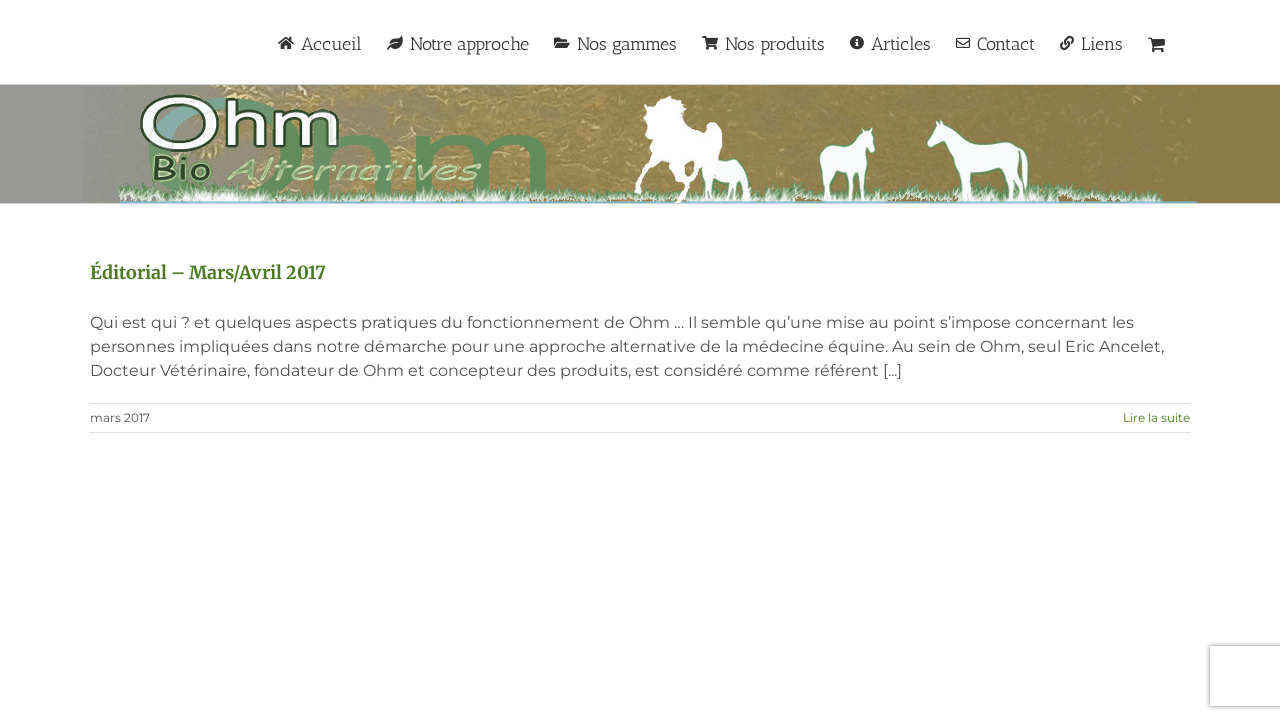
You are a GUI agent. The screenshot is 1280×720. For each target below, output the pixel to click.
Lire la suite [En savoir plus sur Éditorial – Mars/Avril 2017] (1156, 417)
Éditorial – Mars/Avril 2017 (208, 272)
